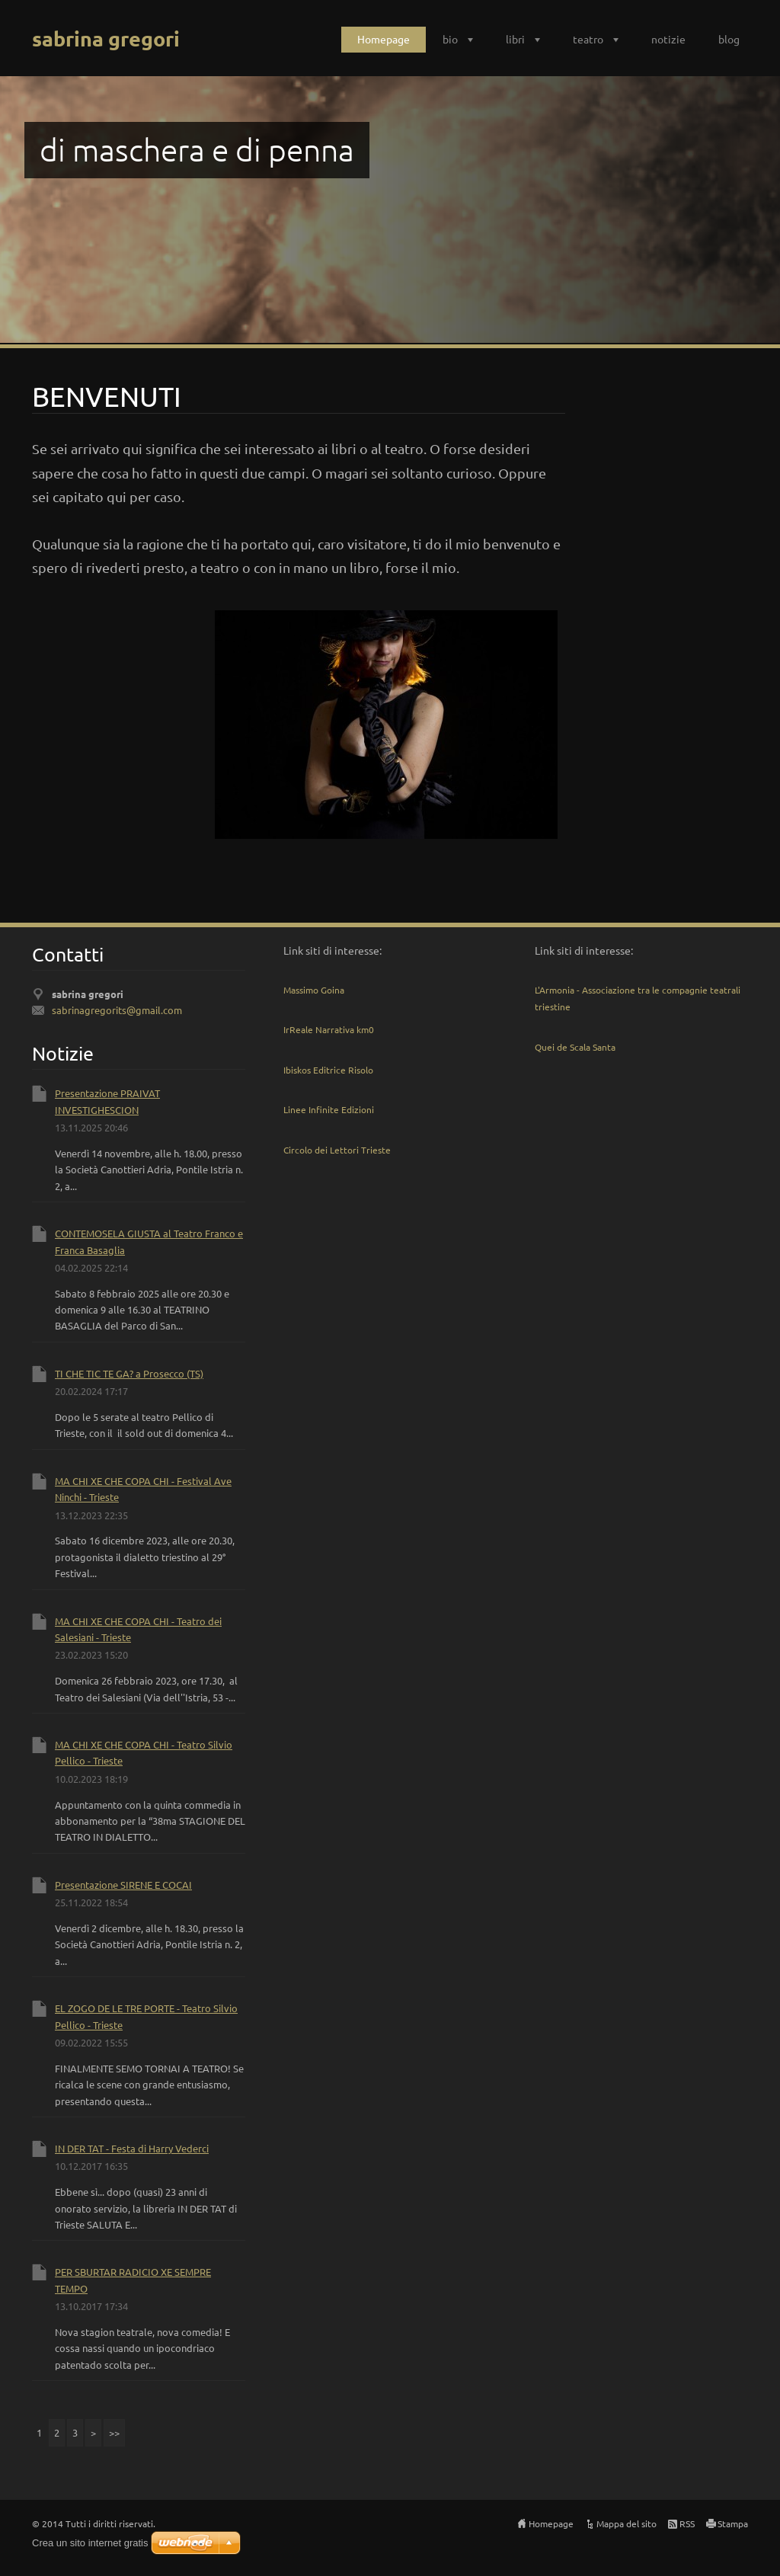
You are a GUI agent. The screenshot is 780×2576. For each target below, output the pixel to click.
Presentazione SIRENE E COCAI (123, 1884)
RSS (687, 2523)
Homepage (383, 39)
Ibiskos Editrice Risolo (328, 1070)
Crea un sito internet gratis (90, 2543)
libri (515, 39)
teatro (588, 39)
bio (450, 39)
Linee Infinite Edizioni (328, 1109)
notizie (668, 39)
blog (729, 39)
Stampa (733, 2523)
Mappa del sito (626, 2523)
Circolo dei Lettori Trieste (337, 1150)
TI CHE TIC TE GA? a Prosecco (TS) (129, 1373)
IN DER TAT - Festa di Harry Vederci (132, 2148)
